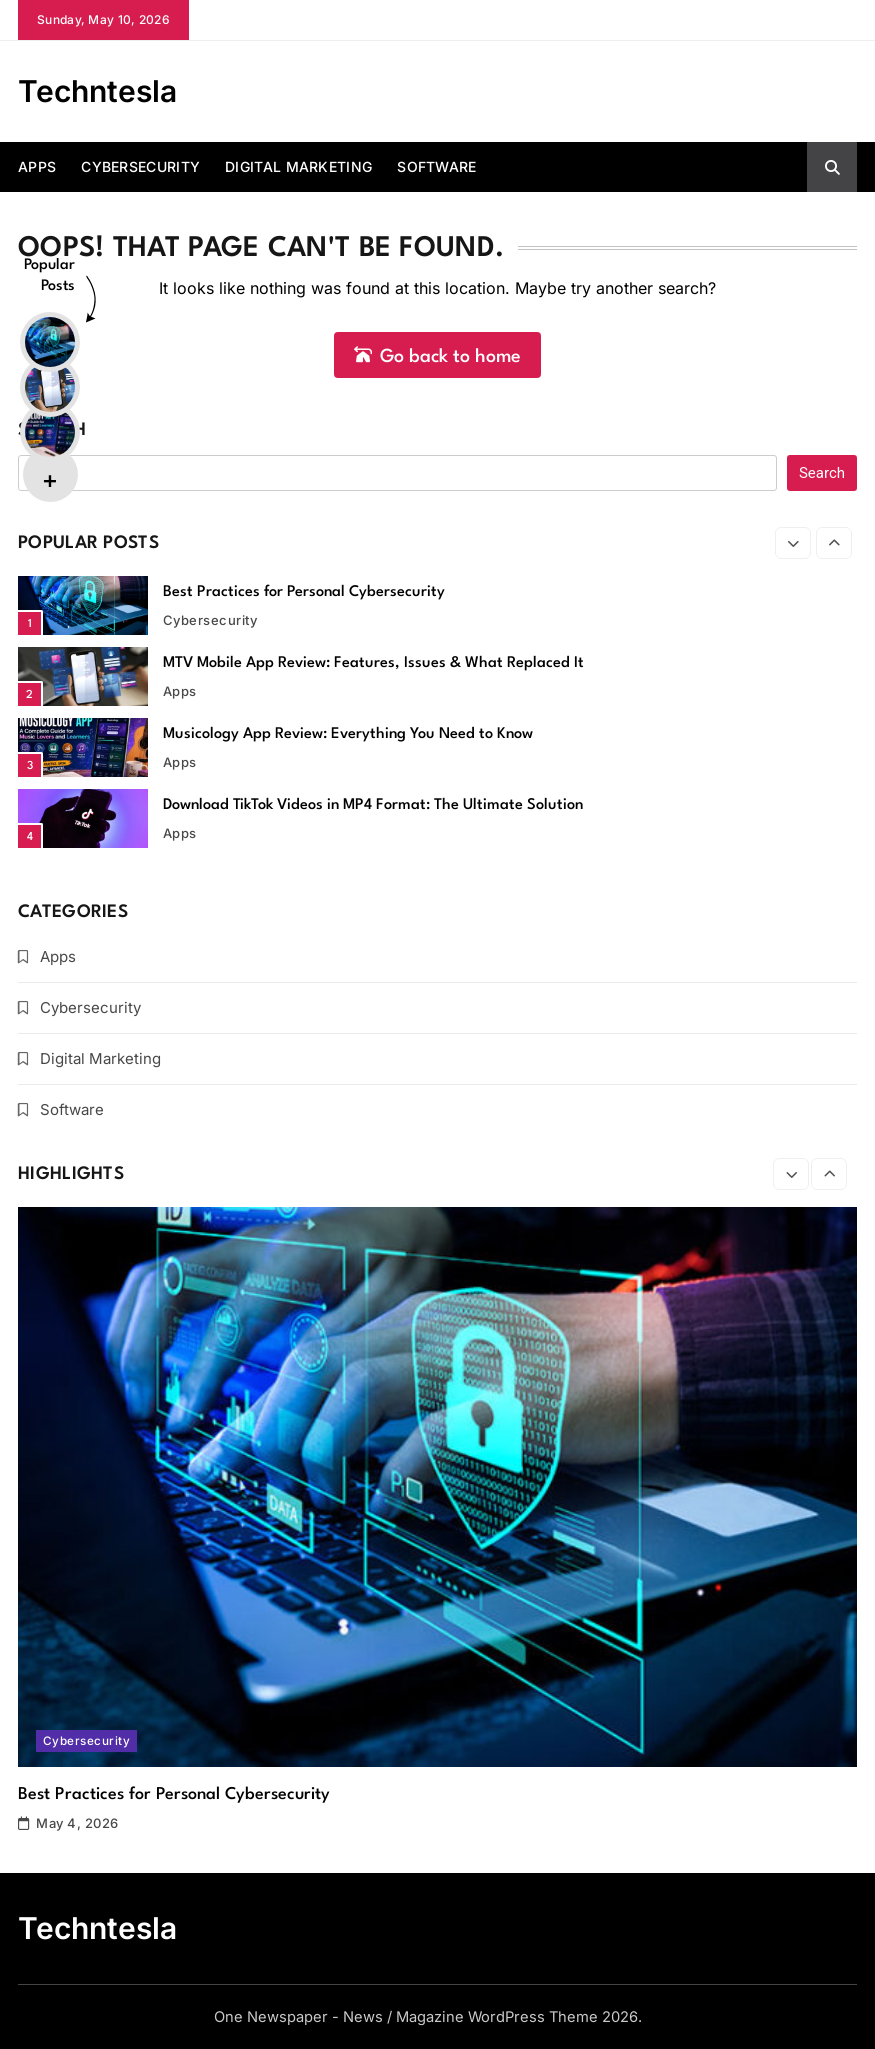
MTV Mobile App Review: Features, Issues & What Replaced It (373, 663)
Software (436, 166)
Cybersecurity (140, 166)
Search (52, 430)
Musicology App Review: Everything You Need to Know (348, 734)
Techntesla (97, 91)
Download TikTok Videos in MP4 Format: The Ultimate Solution (373, 805)
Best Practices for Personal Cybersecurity (304, 592)
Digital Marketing (298, 166)
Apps (37, 166)
